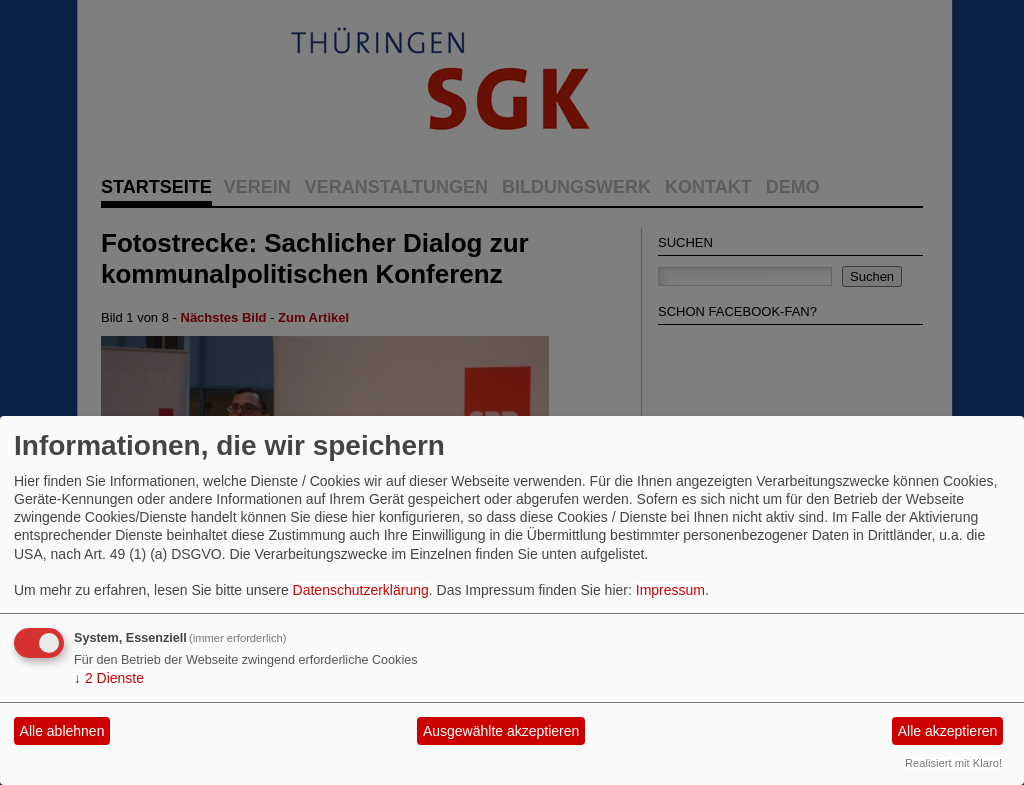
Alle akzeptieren (948, 731)
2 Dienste (109, 678)
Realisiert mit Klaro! (953, 763)
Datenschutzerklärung (361, 590)
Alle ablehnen (62, 731)
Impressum (670, 590)
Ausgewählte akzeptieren (501, 731)
